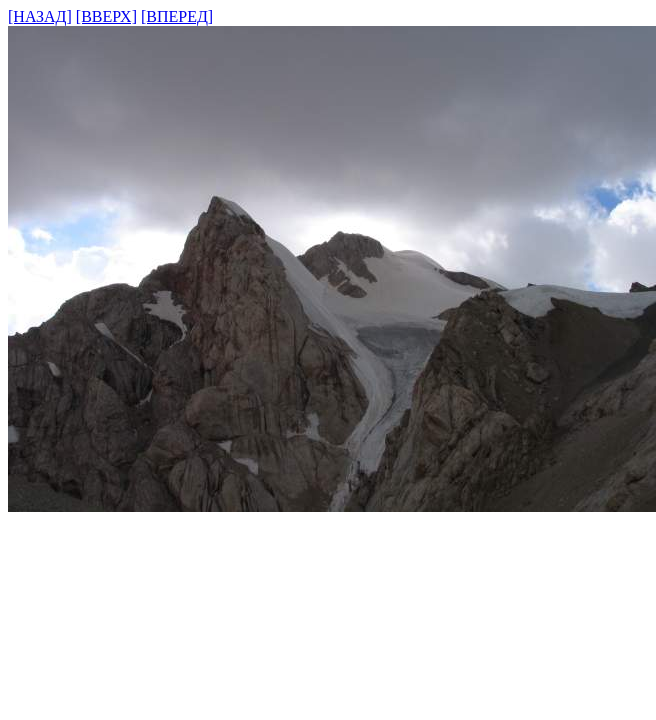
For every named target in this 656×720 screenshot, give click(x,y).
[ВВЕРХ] (106, 16)
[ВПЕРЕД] (177, 16)
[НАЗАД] (40, 16)
